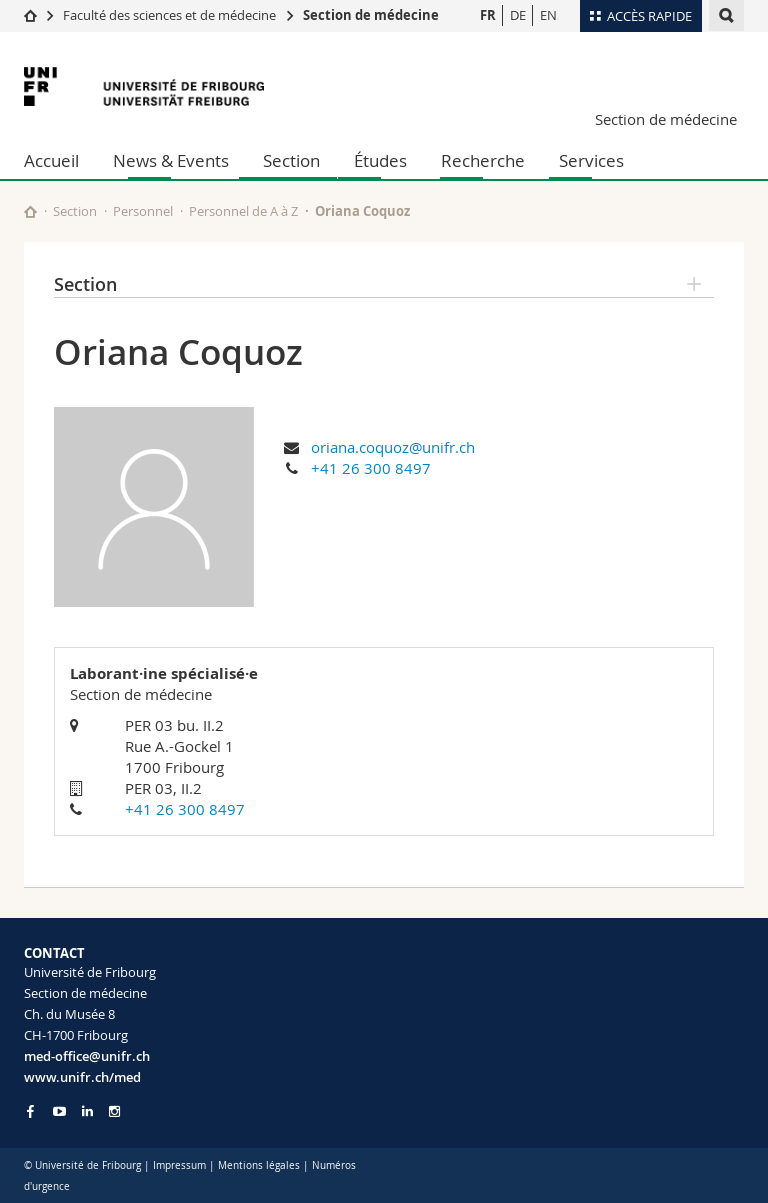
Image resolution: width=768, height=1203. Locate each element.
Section (291, 160)
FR (488, 15)
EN (548, 15)
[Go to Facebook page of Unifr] (30, 1111)
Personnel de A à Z (243, 211)
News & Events (171, 160)
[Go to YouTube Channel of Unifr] (59, 1111)
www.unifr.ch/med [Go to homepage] (82, 1077)
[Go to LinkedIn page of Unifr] (87, 1111)
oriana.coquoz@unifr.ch (393, 447)
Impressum (179, 1165)
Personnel (143, 211)
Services (591, 160)
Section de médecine (371, 15)
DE (518, 15)
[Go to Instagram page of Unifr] (114, 1111)
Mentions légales (259, 1165)
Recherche (483, 160)
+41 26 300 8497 (371, 468)
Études (380, 160)
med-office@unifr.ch (87, 1056)
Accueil (51, 160)
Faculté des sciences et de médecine (169, 15)
